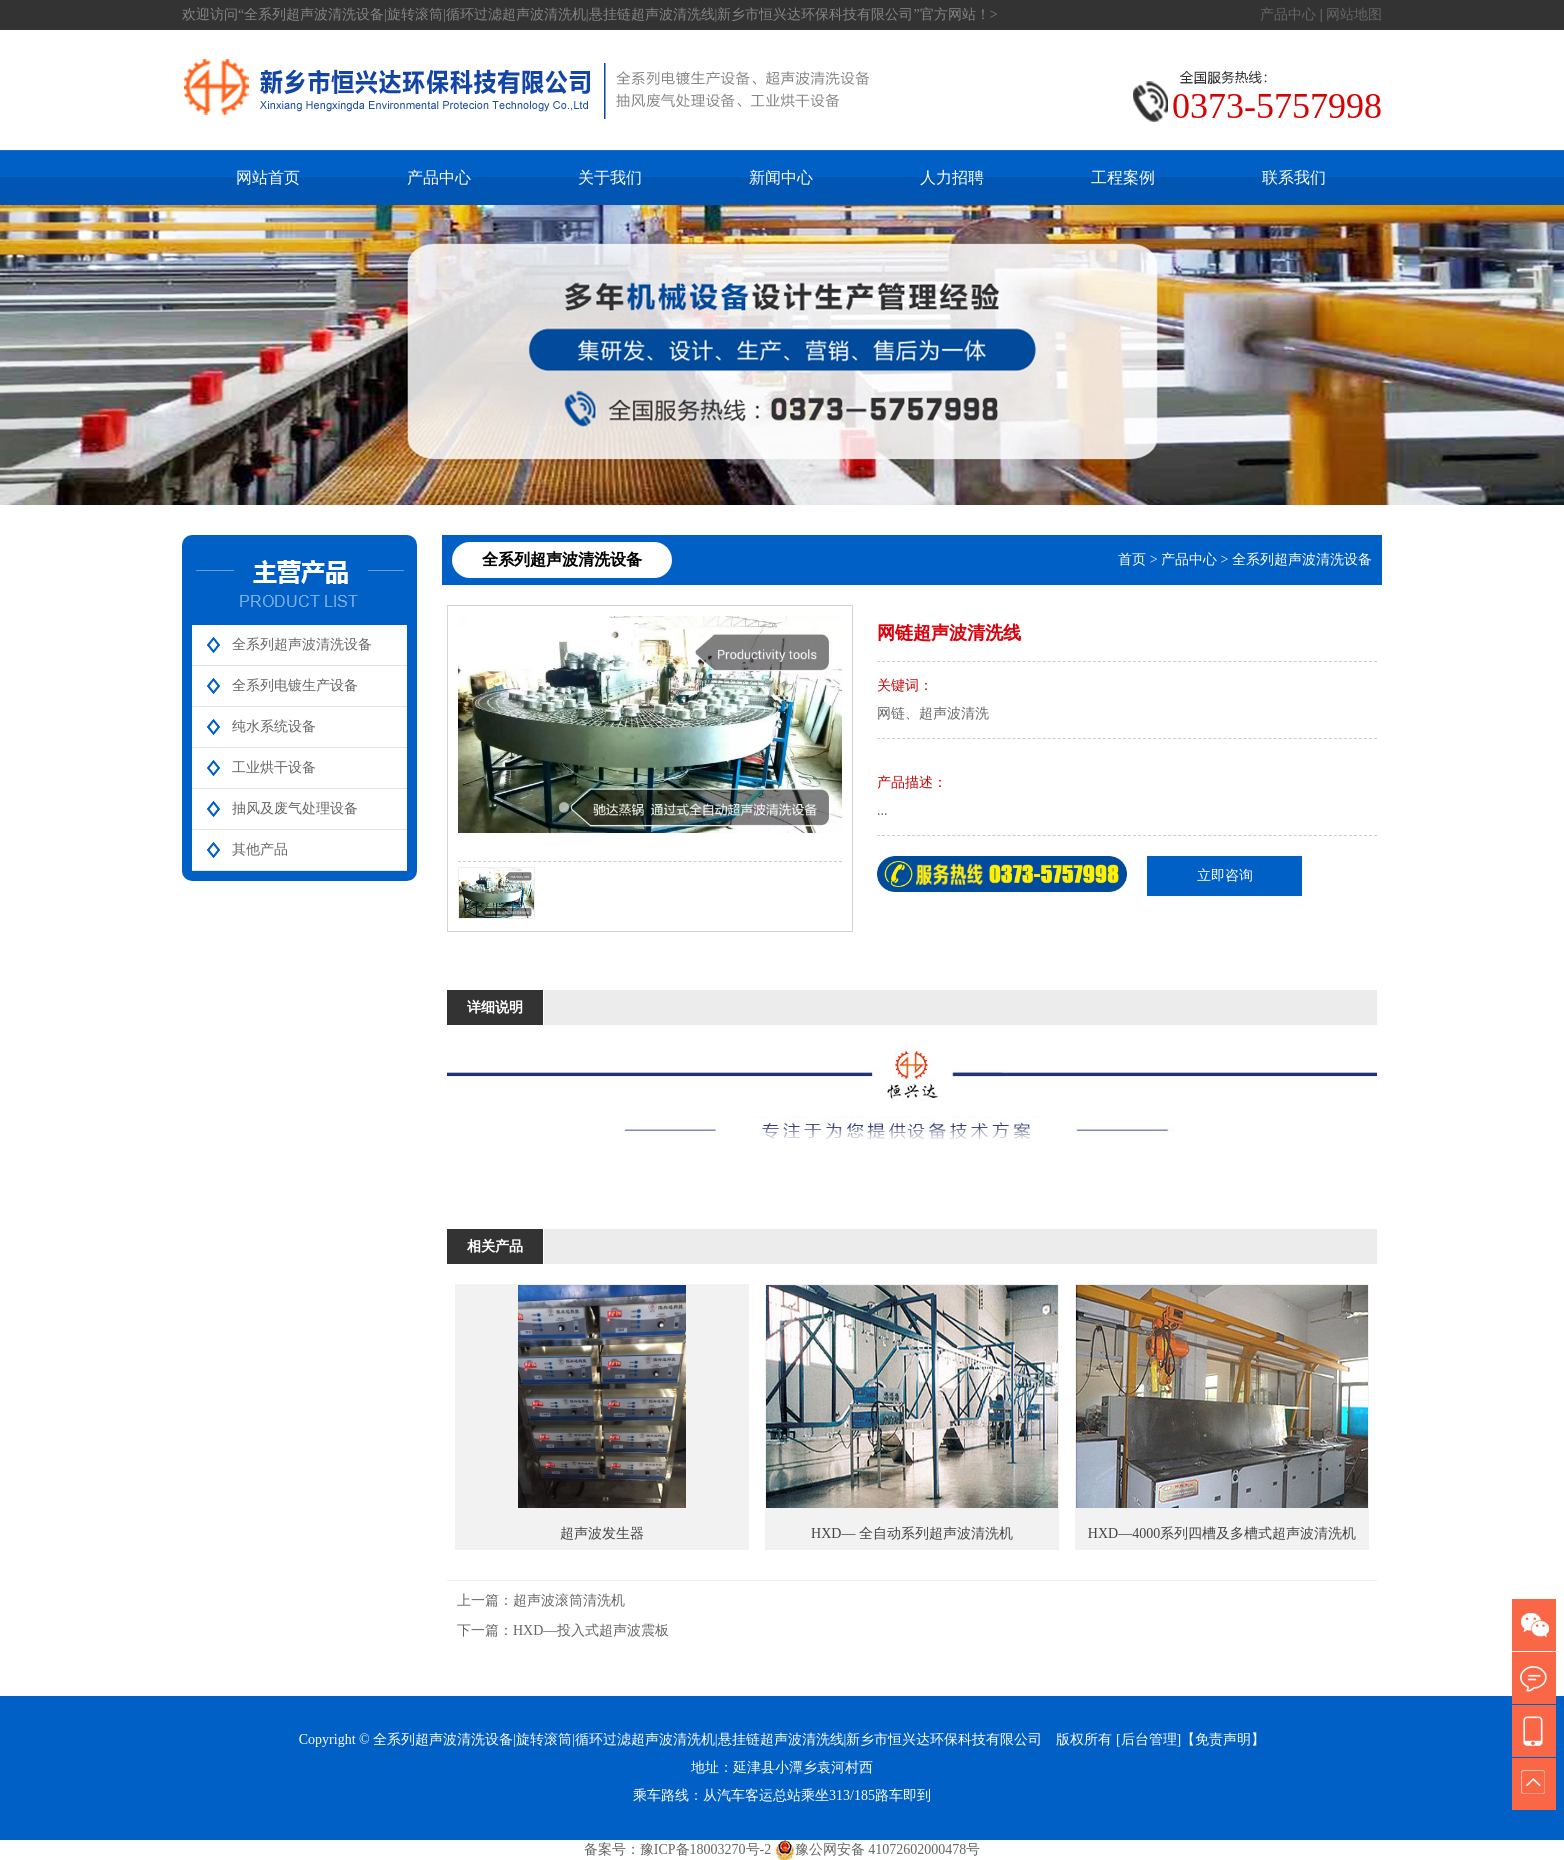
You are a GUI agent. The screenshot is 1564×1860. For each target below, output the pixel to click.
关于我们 (610, 177)
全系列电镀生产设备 (295, 685)
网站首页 (268, 177)
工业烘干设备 (274, 767)
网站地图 (1354, 14)
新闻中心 (781, 177)
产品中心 (1288, 14)
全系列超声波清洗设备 (302, 644)
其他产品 (260, 849)
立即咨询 (1225, 875)
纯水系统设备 (274, 726)
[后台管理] (1148, 1739)
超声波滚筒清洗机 (569, 1600)
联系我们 (1294, 177)
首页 (1132, 559)
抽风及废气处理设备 (295, 808)
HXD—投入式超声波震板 (591, 1630)
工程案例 (1123, 177)
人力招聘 (952, 177)
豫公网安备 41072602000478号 (878, 1850)
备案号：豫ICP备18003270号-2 (677, 1849)
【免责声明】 (1223, 1739)
